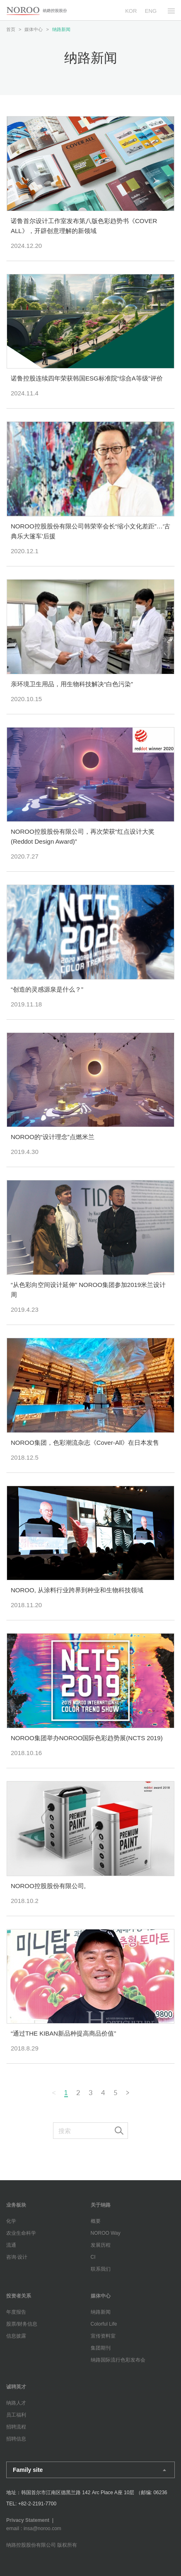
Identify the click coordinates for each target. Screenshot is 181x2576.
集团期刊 (101, 2348)
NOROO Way (106, 2233)
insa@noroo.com (42, 2528)
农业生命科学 (21, 2233)
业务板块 (16, 2205)
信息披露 (16, 2336)
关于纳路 (101, 2205)
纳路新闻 (101, 2312)
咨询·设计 (16, 2257)
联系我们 (101, 2269)
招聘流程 (16, 2427)
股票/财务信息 (21, 2324)
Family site (28, 2470)
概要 (96, 2221)
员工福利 (16, 2415)
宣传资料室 (103, 2336)
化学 (11, 2221)
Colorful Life (104, 2324)
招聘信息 (16, 2439)
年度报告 (16, 2312)
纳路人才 (16, 2403)
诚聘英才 (16, 2387)
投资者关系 (18, 2296)
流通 (11, 2245)
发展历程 (101, 2245)
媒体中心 (101, 2296)
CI (93, 2257)
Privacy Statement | (31, 2520)
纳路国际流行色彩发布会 (118, 2360)
